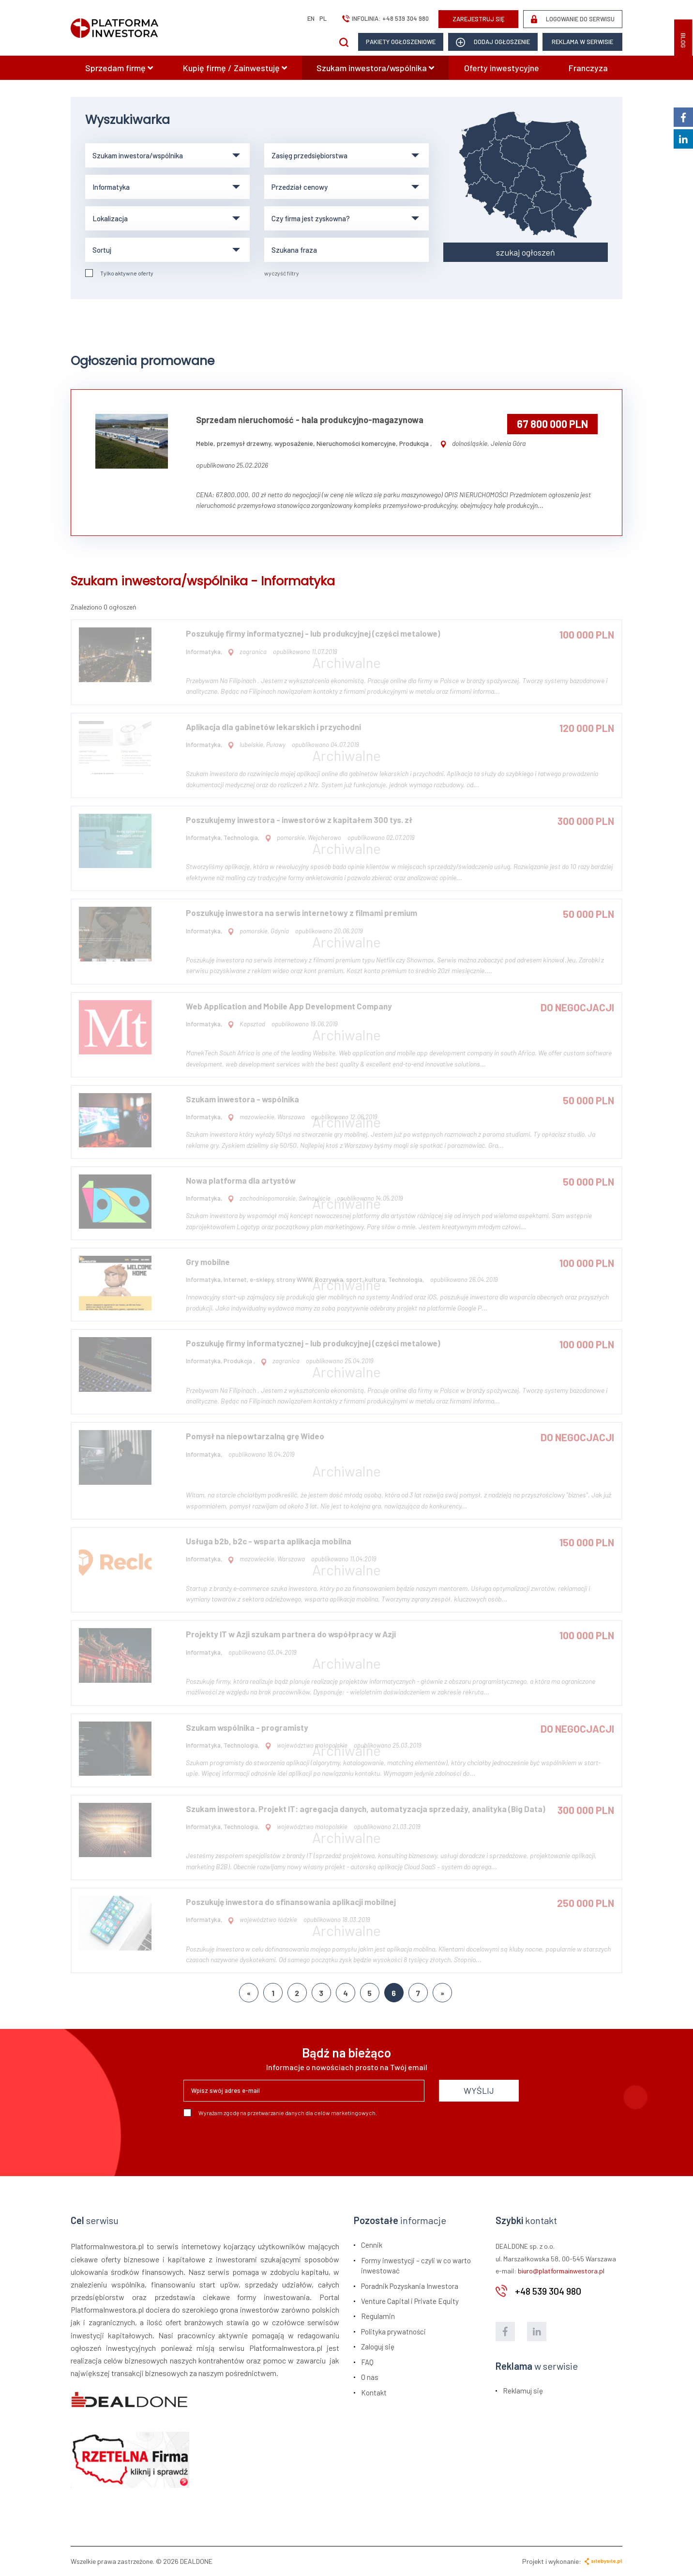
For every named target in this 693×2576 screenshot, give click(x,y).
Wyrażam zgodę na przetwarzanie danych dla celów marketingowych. (280, 2113)
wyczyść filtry (281, 273)
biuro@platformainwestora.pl (561, 2271)
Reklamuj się (523, 2390)
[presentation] (257, 2143)
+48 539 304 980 (405, 18)
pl (323, 18)
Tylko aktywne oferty (119, 273)
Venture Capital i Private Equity (410, 2301)
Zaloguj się (377, 2346)
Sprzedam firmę (119, 67)
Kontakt (374, 2392)
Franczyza (588, 67)
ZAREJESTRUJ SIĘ (478, 19)
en (311, 18)
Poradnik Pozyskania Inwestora (409, 2286)
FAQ (367, 2362)
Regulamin (378, 2316)
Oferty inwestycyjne (501, 67)
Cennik (371, 2245)
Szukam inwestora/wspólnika (375, 67)
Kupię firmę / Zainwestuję (235, 67)
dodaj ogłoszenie (493, 42)
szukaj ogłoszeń (525, 252)
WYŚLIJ (479, 2090)
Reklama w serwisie (582, 42)
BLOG (683, 40)
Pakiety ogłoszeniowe (401, 42)
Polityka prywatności (393, 2331)
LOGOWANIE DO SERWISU (573, 19)
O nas (369, 2377)
